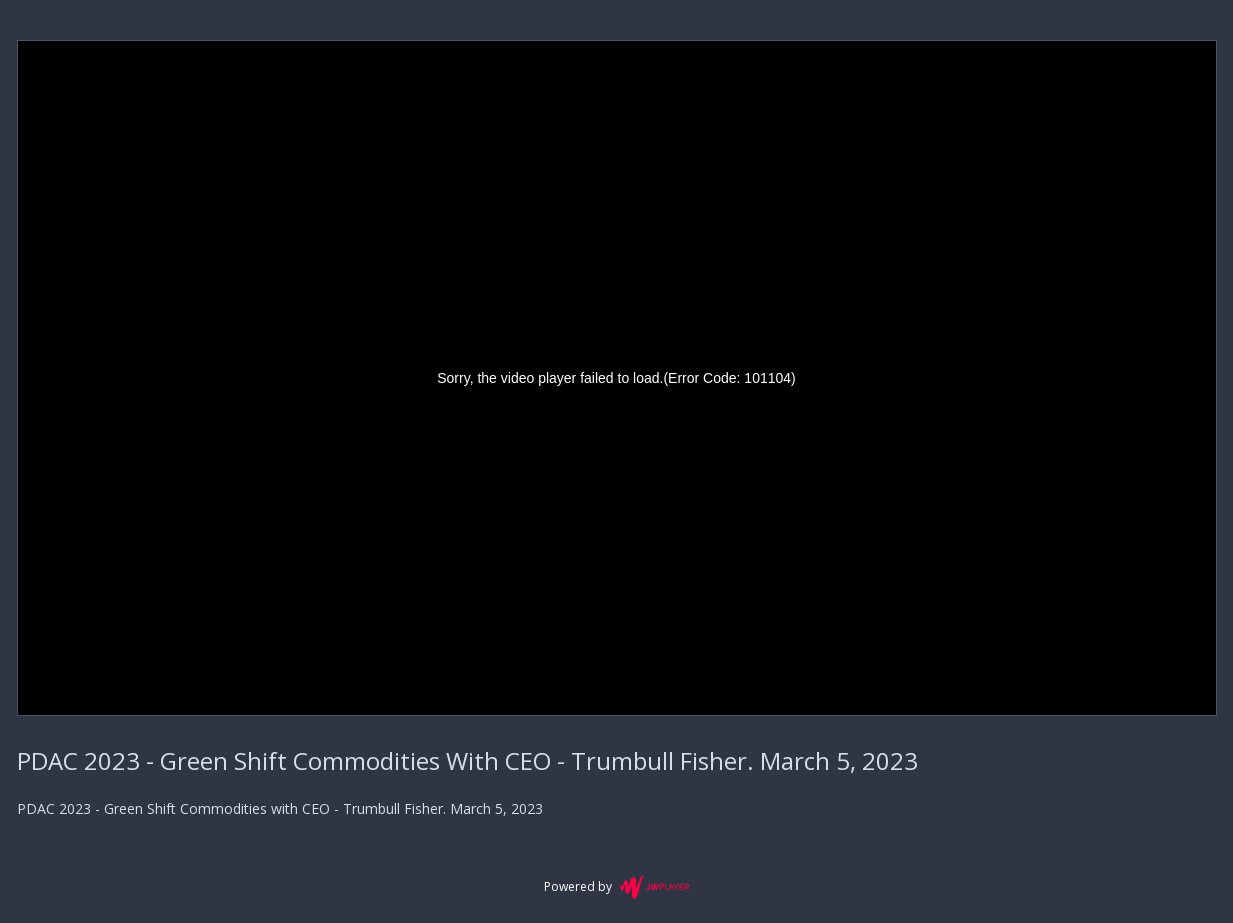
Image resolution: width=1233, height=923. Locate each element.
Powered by (616, 887)
